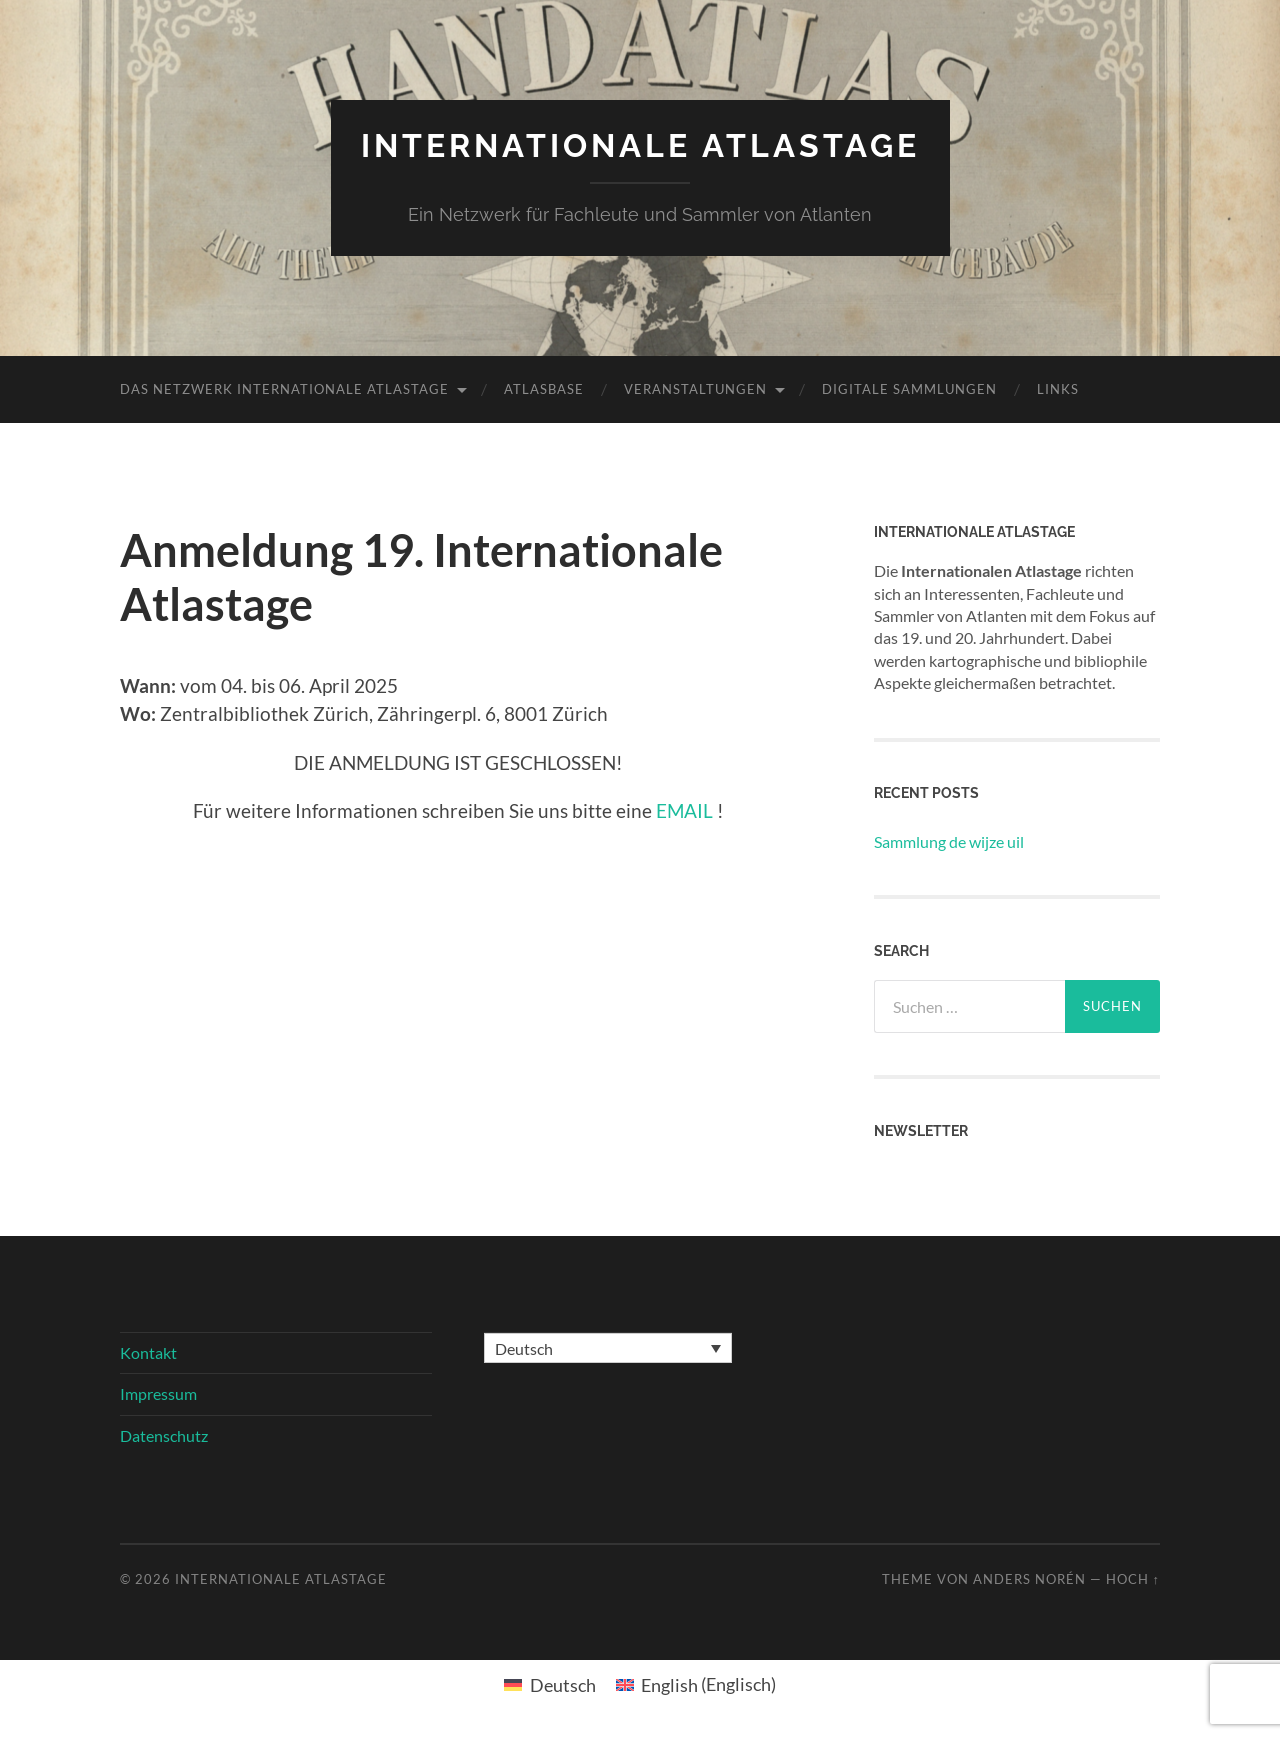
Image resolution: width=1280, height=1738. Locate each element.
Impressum (158, 1393)
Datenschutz (164, 1435)
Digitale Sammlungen (909, 389)
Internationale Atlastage (640, 145)
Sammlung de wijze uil (949, 841)
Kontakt (148, 1352)
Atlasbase (544, 389)
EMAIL (684, 810)
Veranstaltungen (695, 389)
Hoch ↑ (1133, 1579)
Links (1058, 389)
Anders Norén (1029, 1579)
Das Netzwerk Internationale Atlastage (284, 389)
